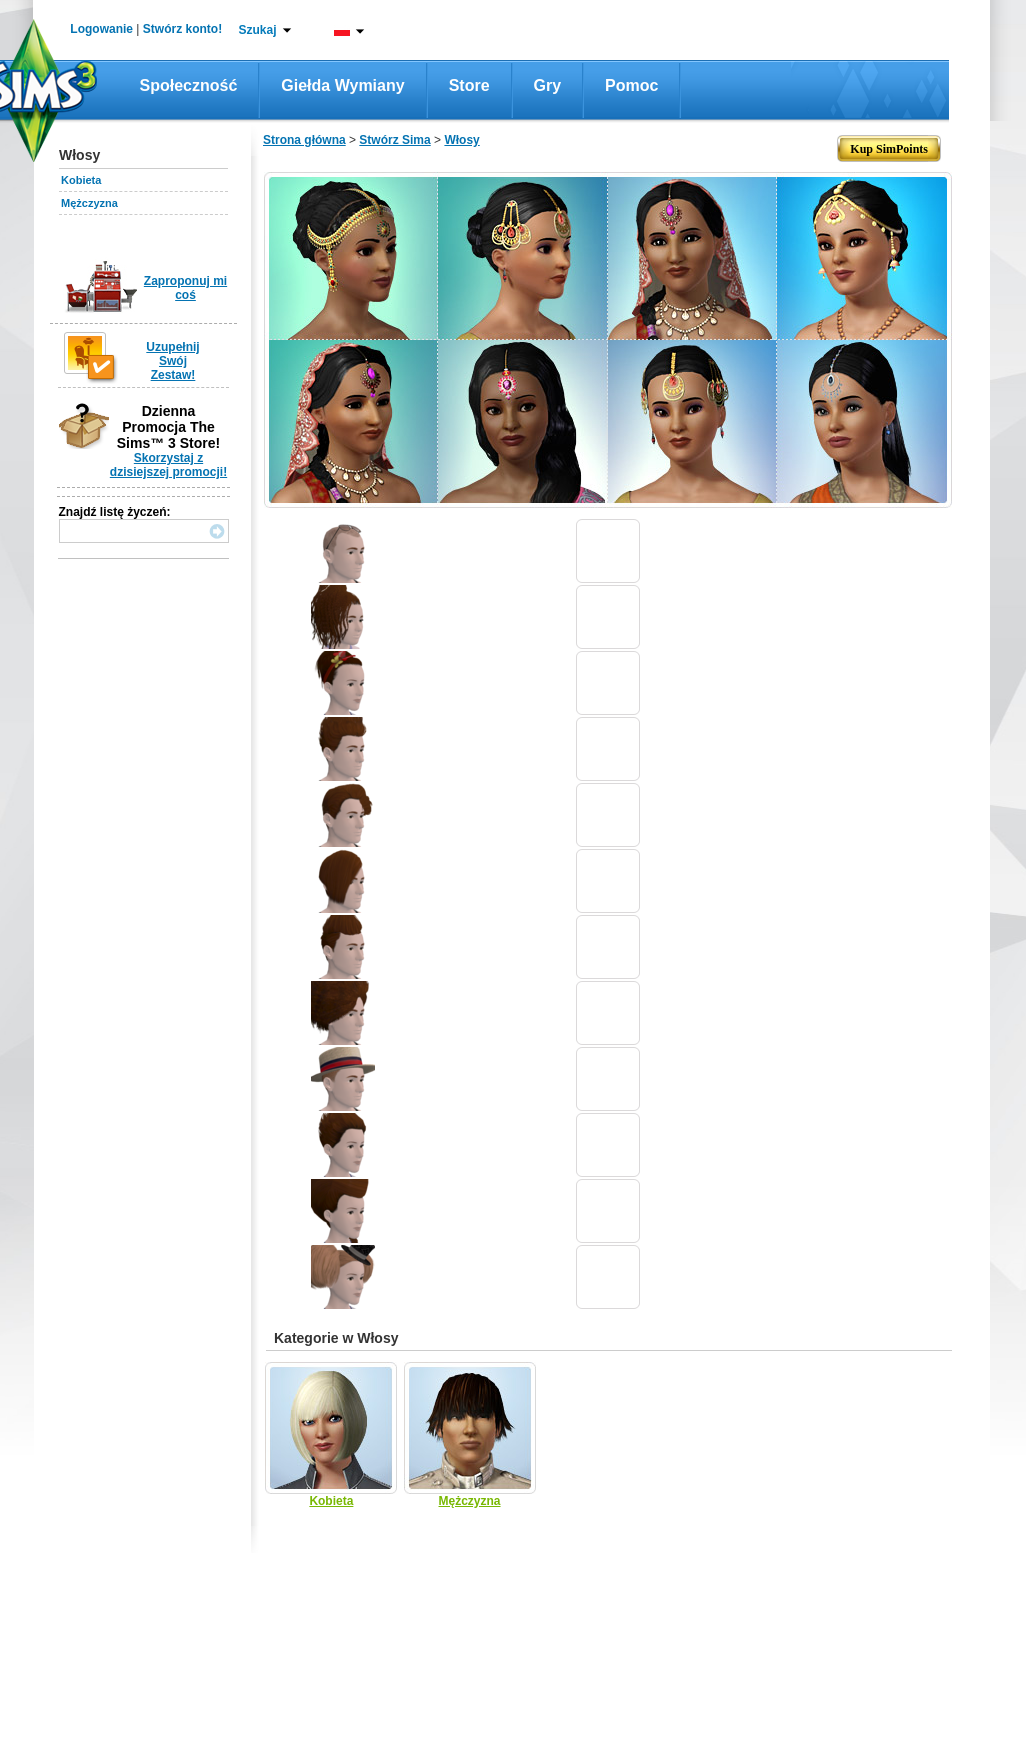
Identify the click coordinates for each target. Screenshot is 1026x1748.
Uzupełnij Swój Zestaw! (172, 361)
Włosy (461, 140)
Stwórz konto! (182, 29)
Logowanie (101, 29)
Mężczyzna (89, 203)
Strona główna (304, 140)
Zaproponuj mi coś (185, 288)
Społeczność (189, 85)
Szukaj (257, 30)
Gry (548, 85)
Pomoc (631, 85)
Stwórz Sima (394, 140)
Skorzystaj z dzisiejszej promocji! (168, 465)
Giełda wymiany (342, 85)
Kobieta (81, 180)
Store (469, 85)
